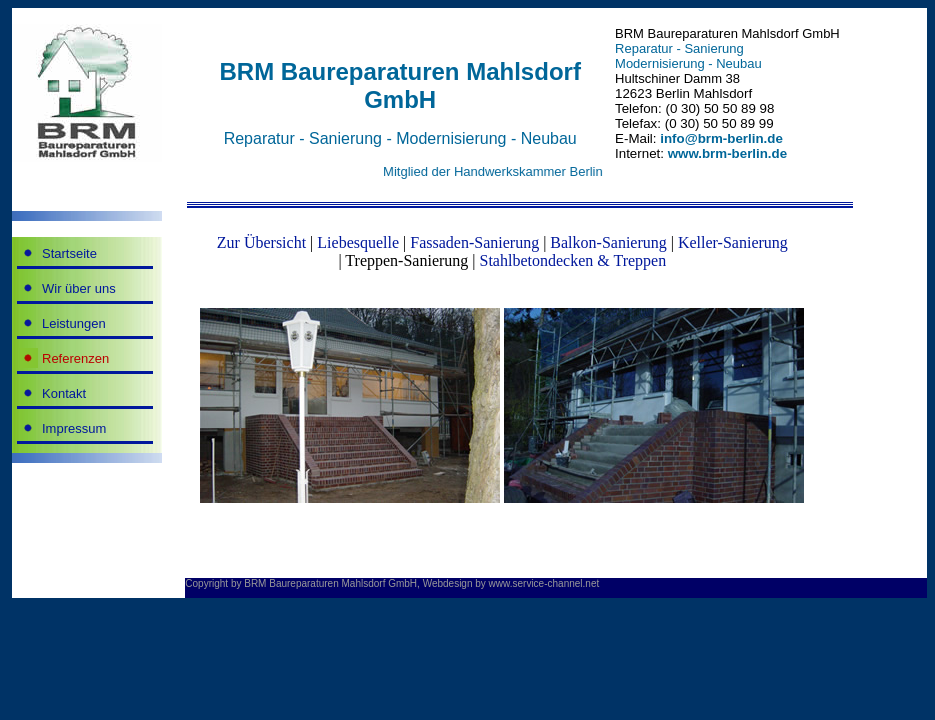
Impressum (74, 428)
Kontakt (64, 393)
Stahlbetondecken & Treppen (573, 260)
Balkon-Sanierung (608, 242)
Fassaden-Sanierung (474, 242)
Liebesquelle (358, 242)
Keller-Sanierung (733, 242)
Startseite (69, 253)
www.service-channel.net (544, 583)
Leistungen (74, 323)
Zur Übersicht (261, 242)
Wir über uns (79, 288)
